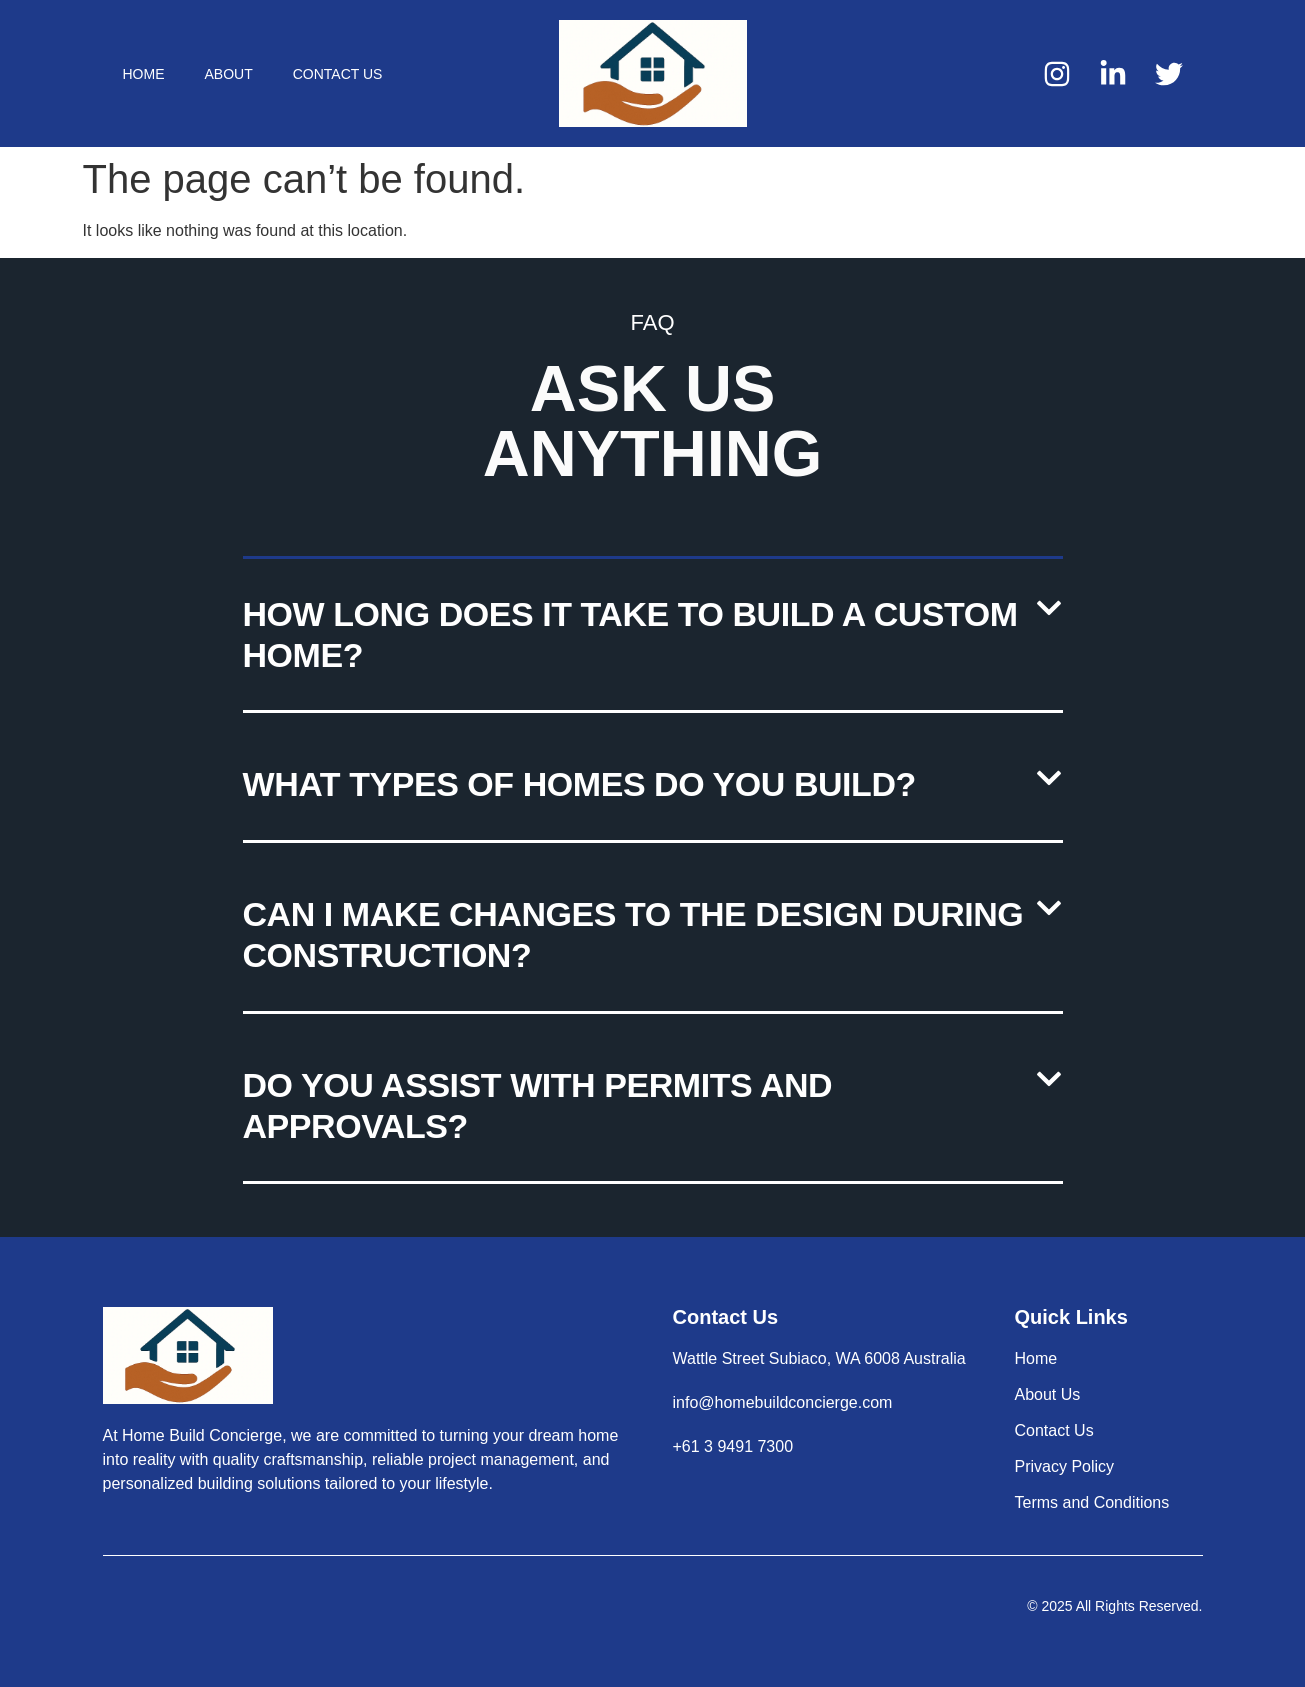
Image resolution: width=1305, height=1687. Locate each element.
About (229, 74)
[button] (653, 636)
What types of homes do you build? (579, 784)
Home (144, 74)
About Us (1048, 1394)
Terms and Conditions (1092, 1502)
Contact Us (338, 74)
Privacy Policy (1065, 1466)
